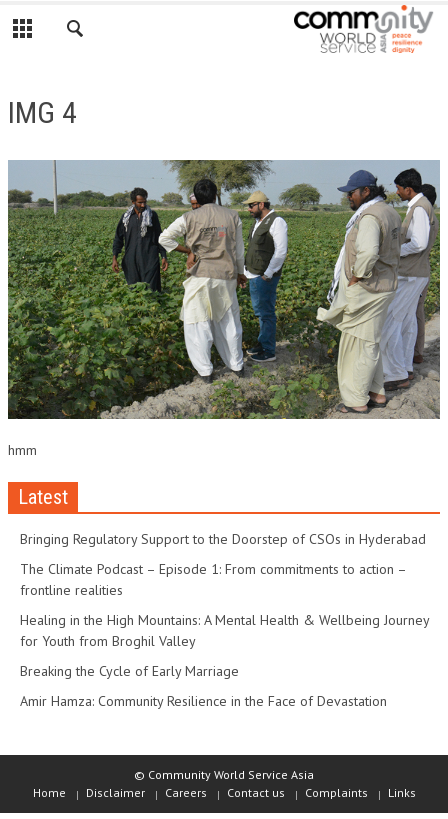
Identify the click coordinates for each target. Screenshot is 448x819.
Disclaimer (115, 792)
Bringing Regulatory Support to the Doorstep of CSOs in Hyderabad (223, 539)
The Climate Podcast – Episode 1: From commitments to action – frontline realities (213, 579)
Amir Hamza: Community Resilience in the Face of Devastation (203, 701)
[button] (76, 32)
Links (402, 792)
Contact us (256, 792)
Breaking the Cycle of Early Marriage (129, 671)
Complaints (336, 792)
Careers (186, 792)
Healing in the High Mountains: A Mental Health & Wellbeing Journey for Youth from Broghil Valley (224, 630)
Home (49, 792)
